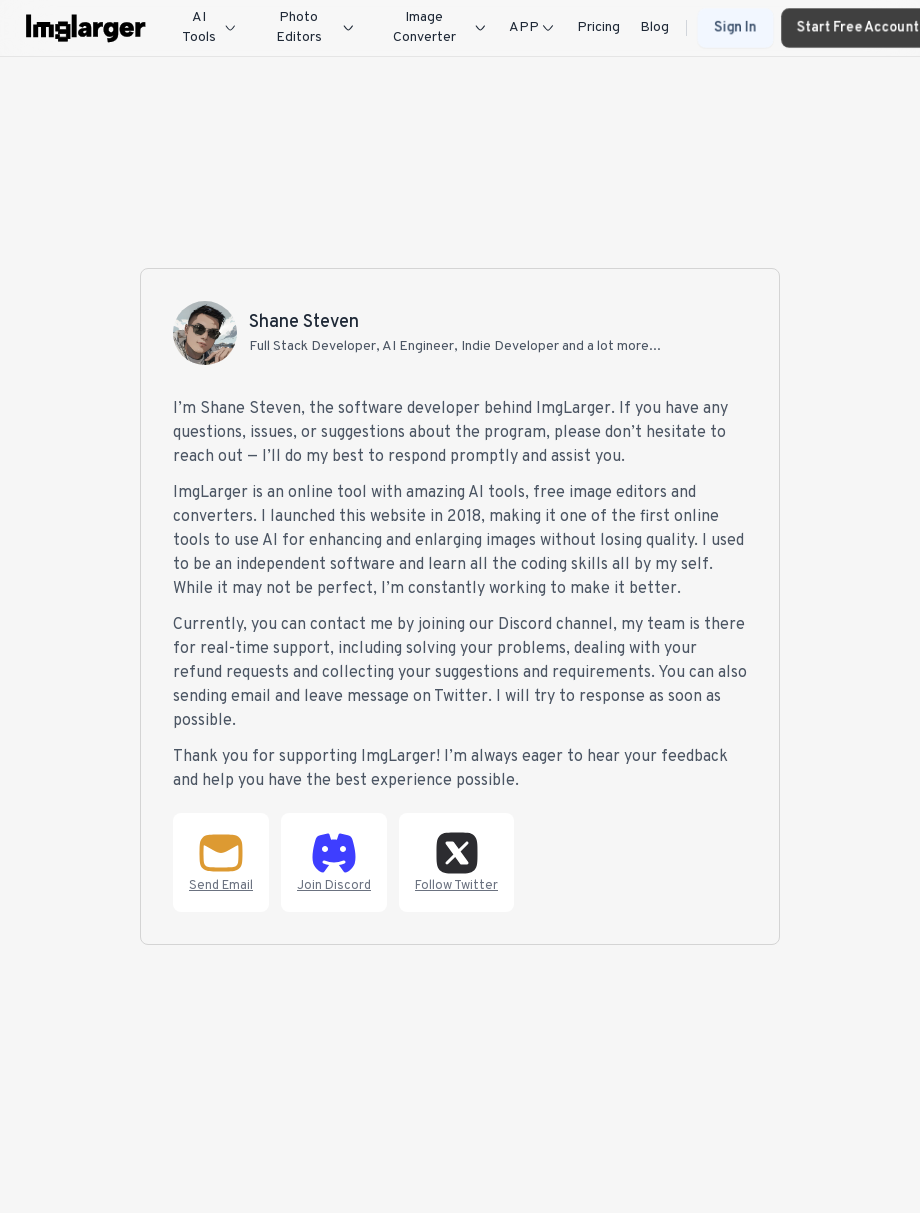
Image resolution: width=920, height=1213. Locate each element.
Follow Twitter (456, 886)
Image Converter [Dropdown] (441, 27)
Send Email (221, 886)
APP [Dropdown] (533, 28)
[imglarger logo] (86, 28)
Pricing (598, 27)
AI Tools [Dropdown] (210, 27)
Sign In (735, 27)
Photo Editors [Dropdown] (316, 27)
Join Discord (334, 886)
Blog (654, 27)
